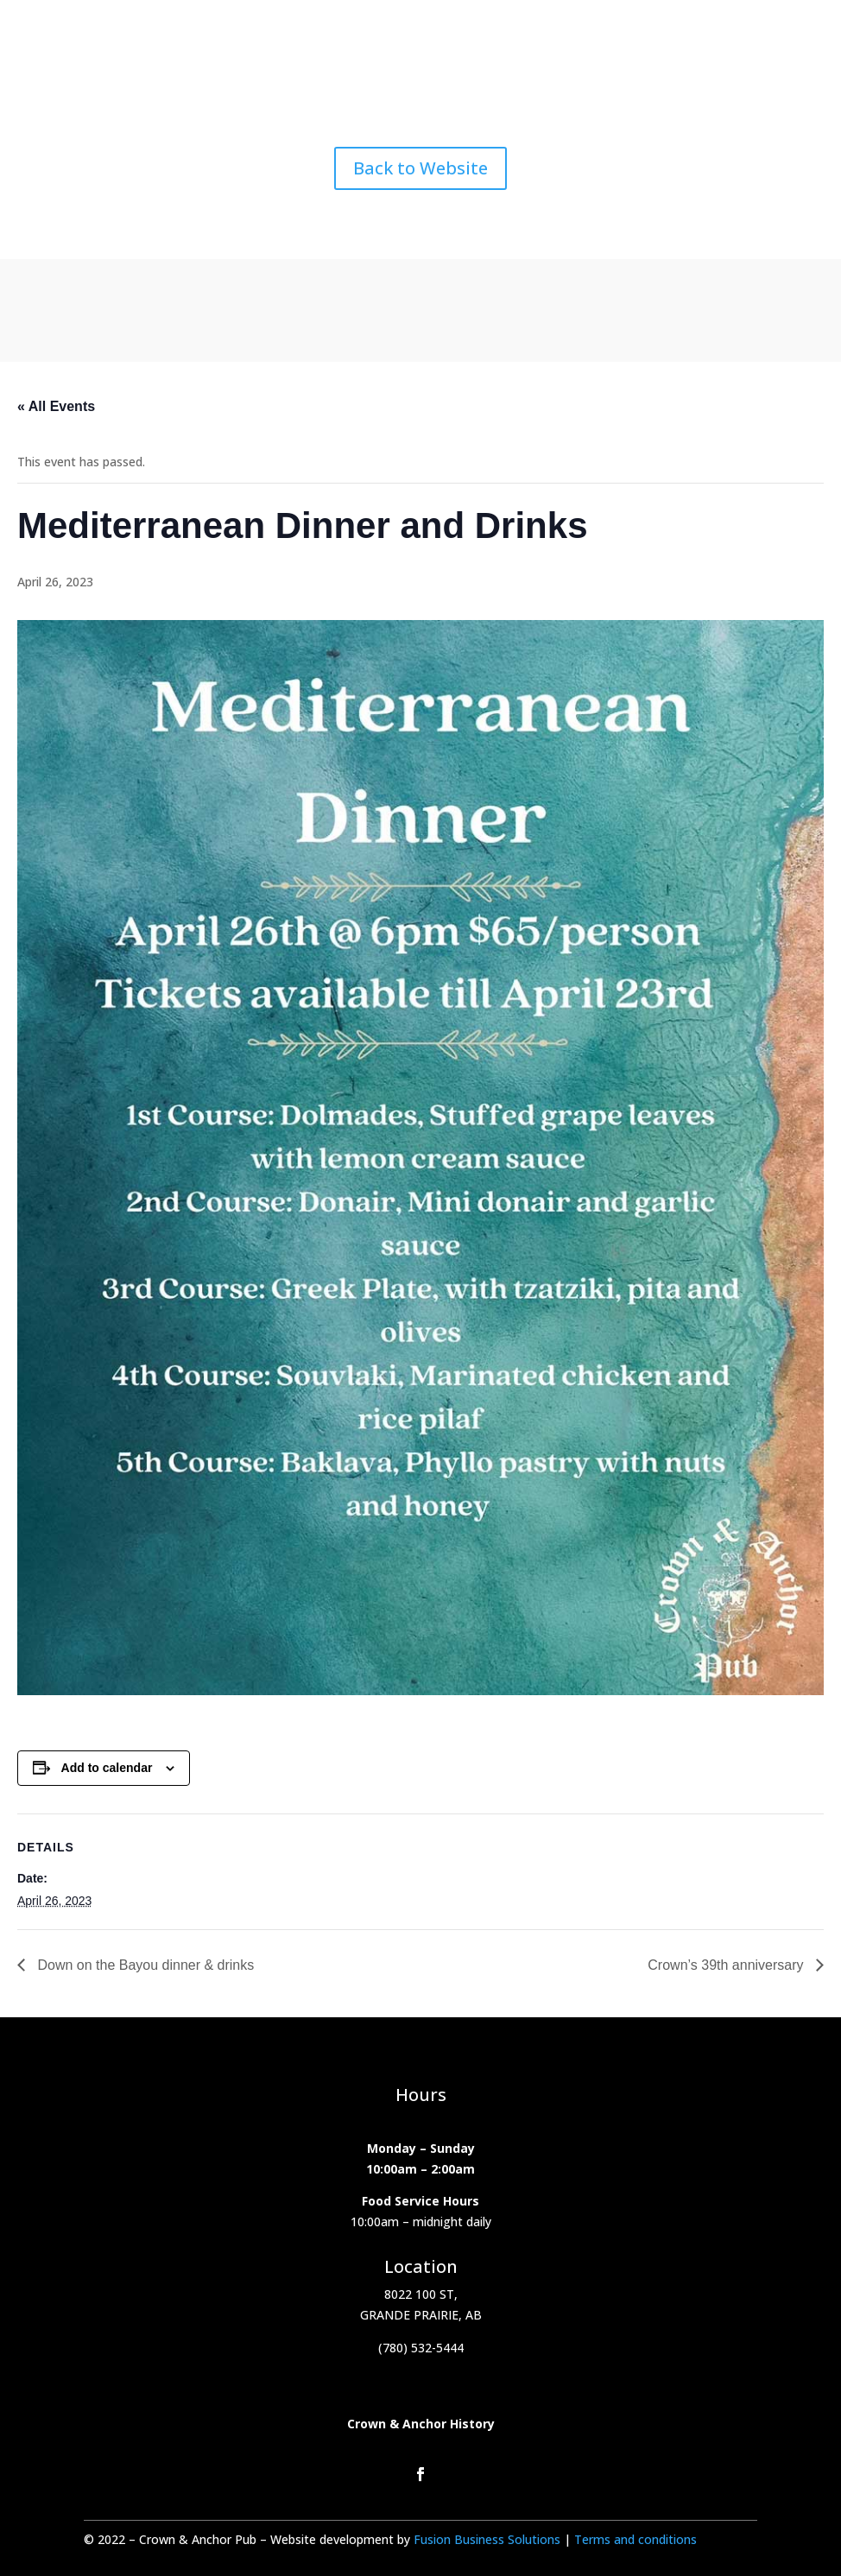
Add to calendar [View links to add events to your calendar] (107, 1768)
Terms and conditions (635, 2539)
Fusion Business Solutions (489, 2539)
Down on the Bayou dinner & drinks (144, 1965)
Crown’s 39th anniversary (727, 1965)
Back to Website (420, 168)
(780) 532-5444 (421, 2347)
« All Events (56, 406)
